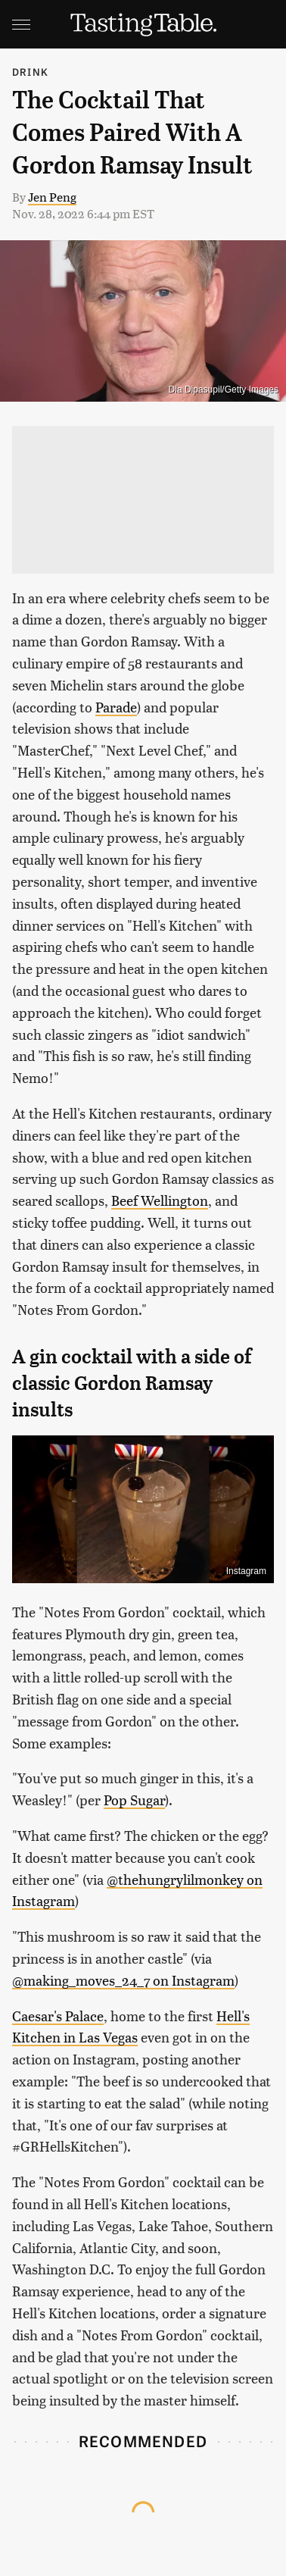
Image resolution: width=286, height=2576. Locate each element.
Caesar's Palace (58, 2015)
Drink (30, 72)
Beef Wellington (159, 1200)
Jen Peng (52, 196)
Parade (116, 706)
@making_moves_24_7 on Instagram (123, 1979)
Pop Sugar (134, 1799)
